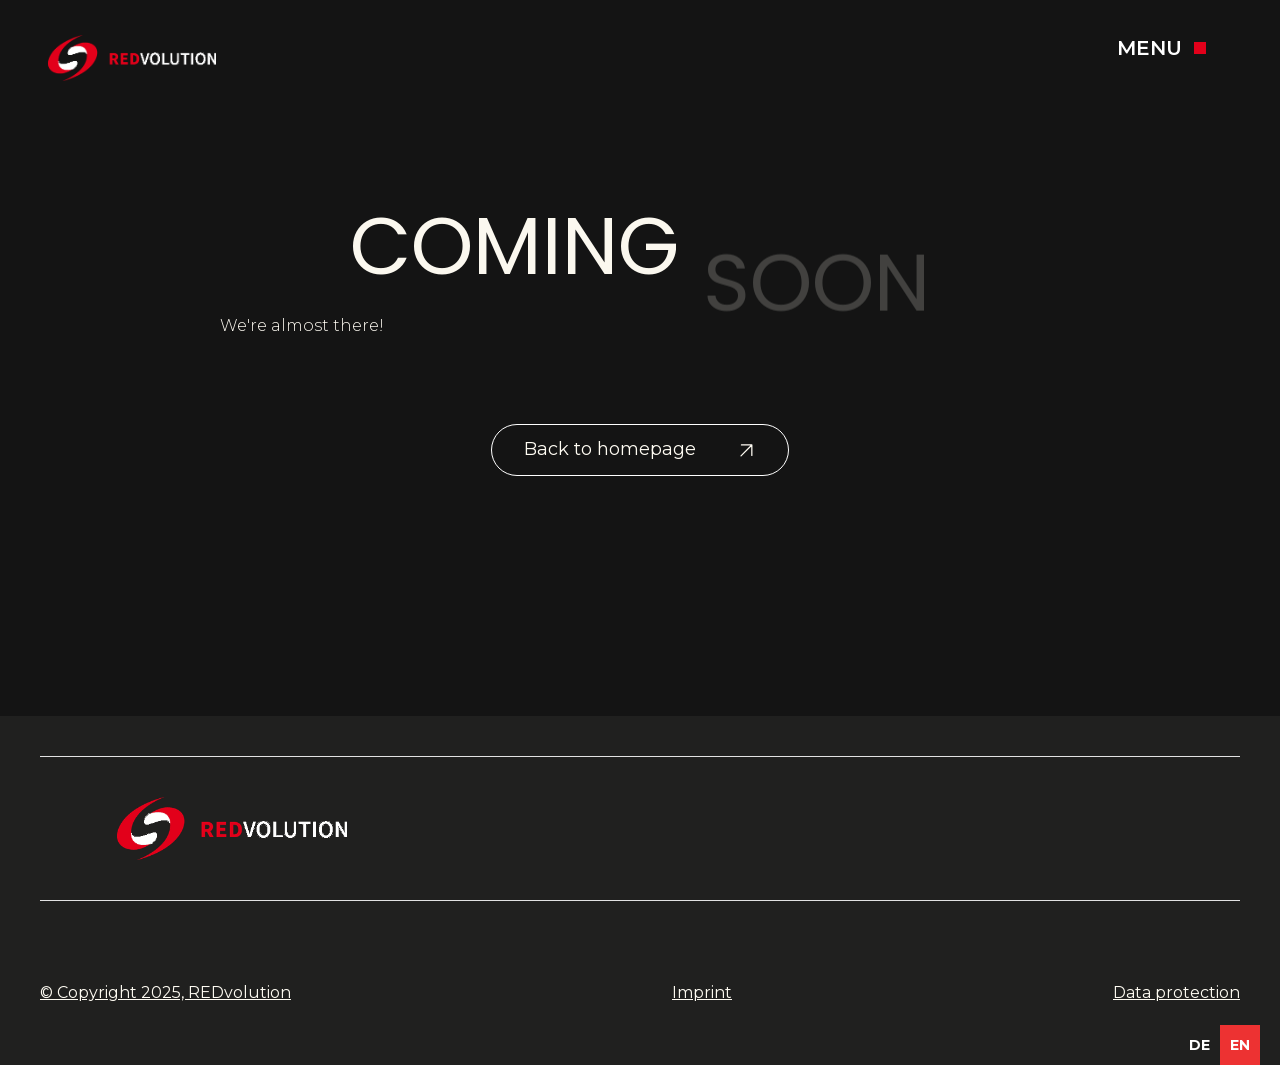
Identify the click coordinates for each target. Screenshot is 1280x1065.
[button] (1174, 48)
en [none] (1240, 1045)
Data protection (1176, 992)
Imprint (702, 992)
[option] (1199, 1045)
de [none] (1199, 1045)
